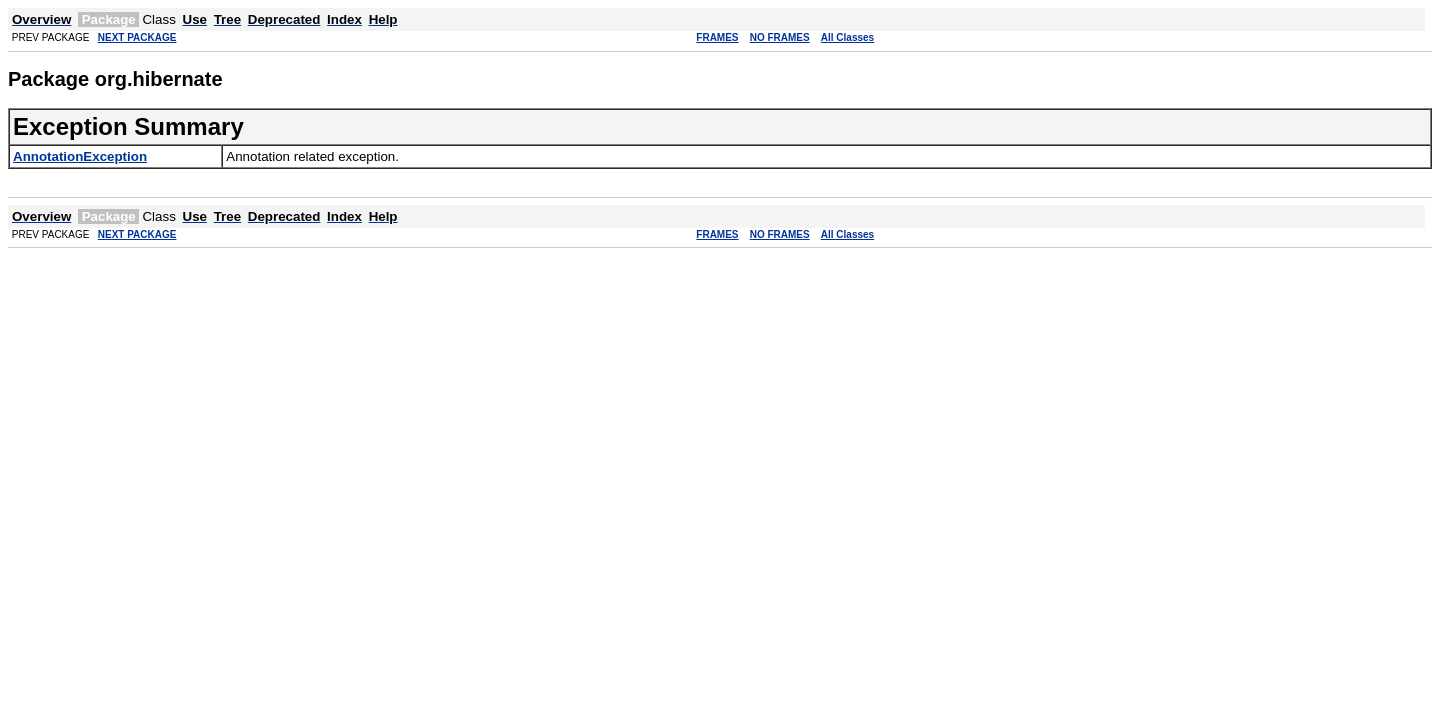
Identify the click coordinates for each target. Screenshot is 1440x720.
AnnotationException (80, 156)
